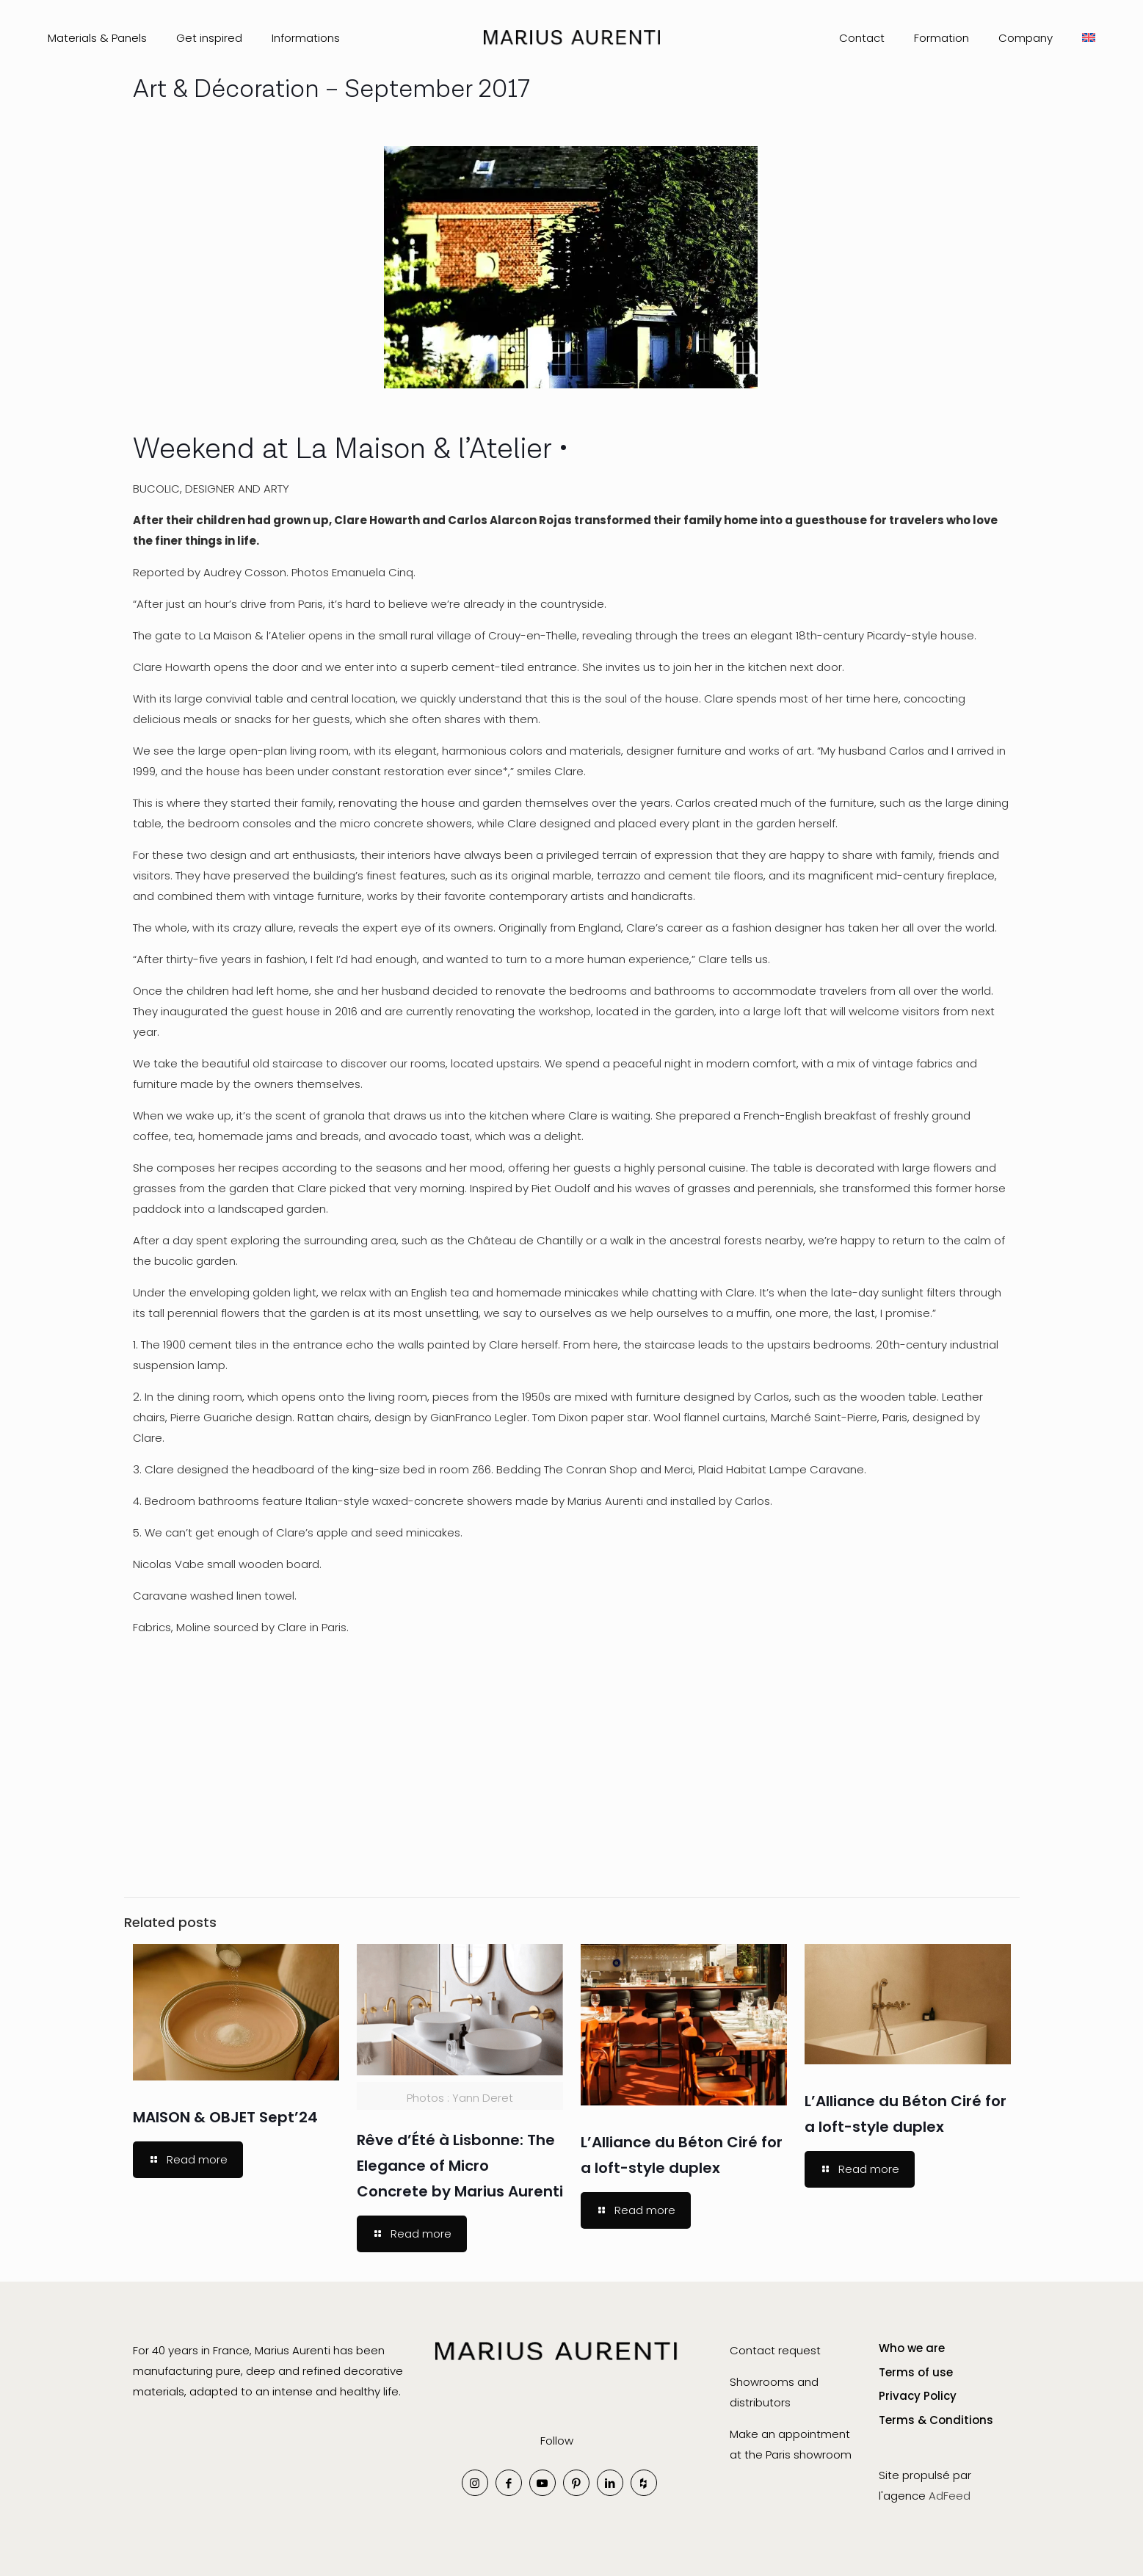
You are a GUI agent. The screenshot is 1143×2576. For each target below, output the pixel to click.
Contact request (777, 2350)
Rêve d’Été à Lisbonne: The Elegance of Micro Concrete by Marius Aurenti (460, 2166)
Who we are (912, 2348)
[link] (556, 2367)
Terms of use (916, 2372)
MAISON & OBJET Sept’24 (225, 2117)
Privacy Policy (918, 2395)
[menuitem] (1088, 38)
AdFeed (949, 2495)
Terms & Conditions (936, 2420)
